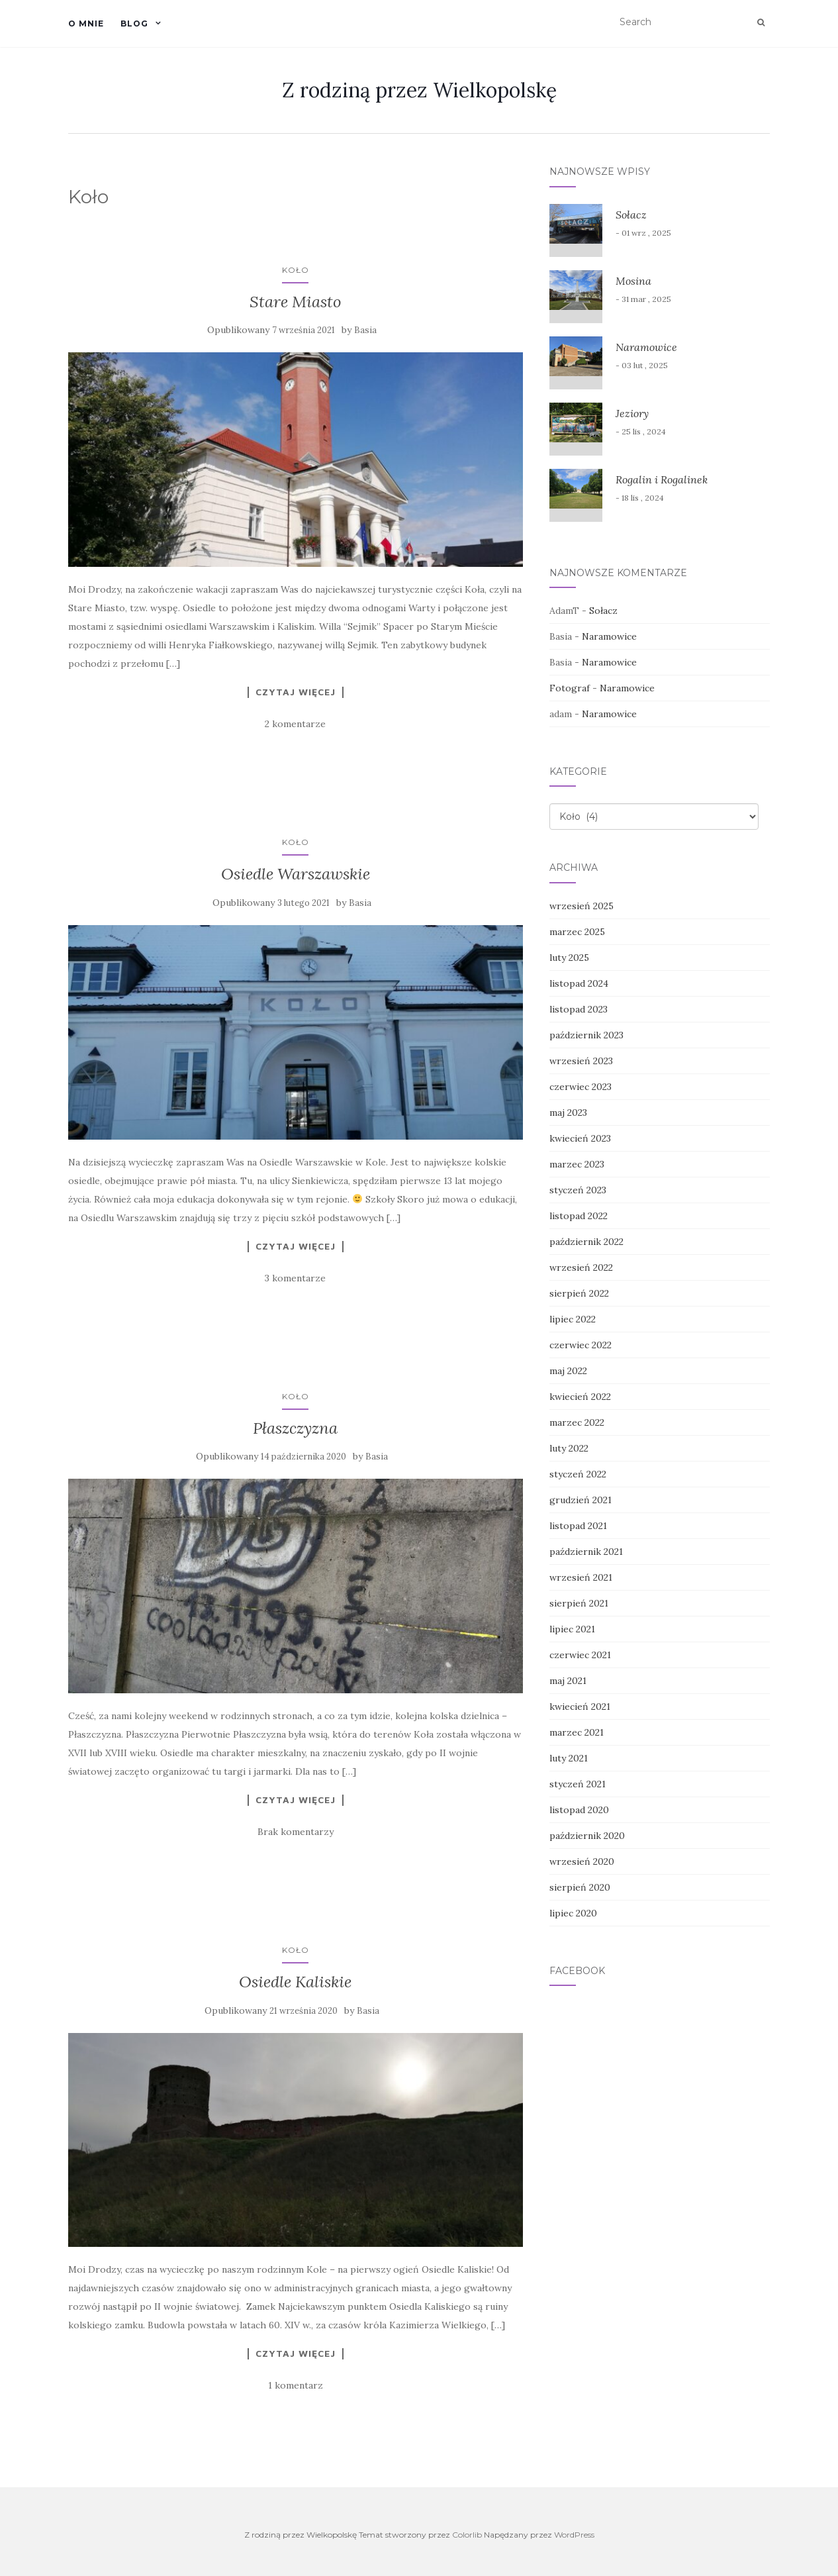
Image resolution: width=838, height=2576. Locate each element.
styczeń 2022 (577, 1474)
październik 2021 (586, 1552)
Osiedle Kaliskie (295, 1981)
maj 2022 (568, 1371)
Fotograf (569, 688)
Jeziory (632, 413)
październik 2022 (586, 1242)
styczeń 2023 (577, 1190)
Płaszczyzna (295, 1428)
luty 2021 (568, 1758)
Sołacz (631, 214)
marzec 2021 (576, 1732)
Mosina (633, 280)
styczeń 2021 (577, 1784)
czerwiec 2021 (580, 1655)
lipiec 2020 (573, 1913)
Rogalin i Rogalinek (662, 479)
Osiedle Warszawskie (295, 874)
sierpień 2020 (579, 1887)
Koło (295, 270)
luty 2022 (568, 1448)
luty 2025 (569, 958)
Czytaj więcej (296, 692)
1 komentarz (295, 2385)
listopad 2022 (578, 1216)
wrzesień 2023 (581, 1061)
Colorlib (467, 2535)
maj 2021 (567, 1681)
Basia (365, 330)
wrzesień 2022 (581, 1267)
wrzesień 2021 (580, 1577)
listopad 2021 (578, 1526)
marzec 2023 (576, 1164)
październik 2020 (587, 1836)
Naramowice (646, 347)
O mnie (86, 23)
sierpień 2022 (579, 1293)
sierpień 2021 (578, 1603)
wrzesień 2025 (581, 906)
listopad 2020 (579, 1810)
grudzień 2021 (580, 1500)
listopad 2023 (578, 1009)
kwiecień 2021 (579, 1706)
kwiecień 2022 (580, 1397)
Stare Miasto (296, 301)
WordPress (574, 2535)
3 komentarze (295, 1278)
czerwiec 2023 (580, 1087)
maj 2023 (568, 1112)
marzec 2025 (577, 932)
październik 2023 (586, 1035)
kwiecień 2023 (580, 1138)
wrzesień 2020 (581, 1861)
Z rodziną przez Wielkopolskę (419, 90)
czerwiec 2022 (580, 1345)
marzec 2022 (576, 1422)
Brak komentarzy (295, 1832)
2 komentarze (295, 724)
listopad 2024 (578, 983)
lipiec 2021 (572, 1629)
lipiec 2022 (572, 1319)
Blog (134, 23)
